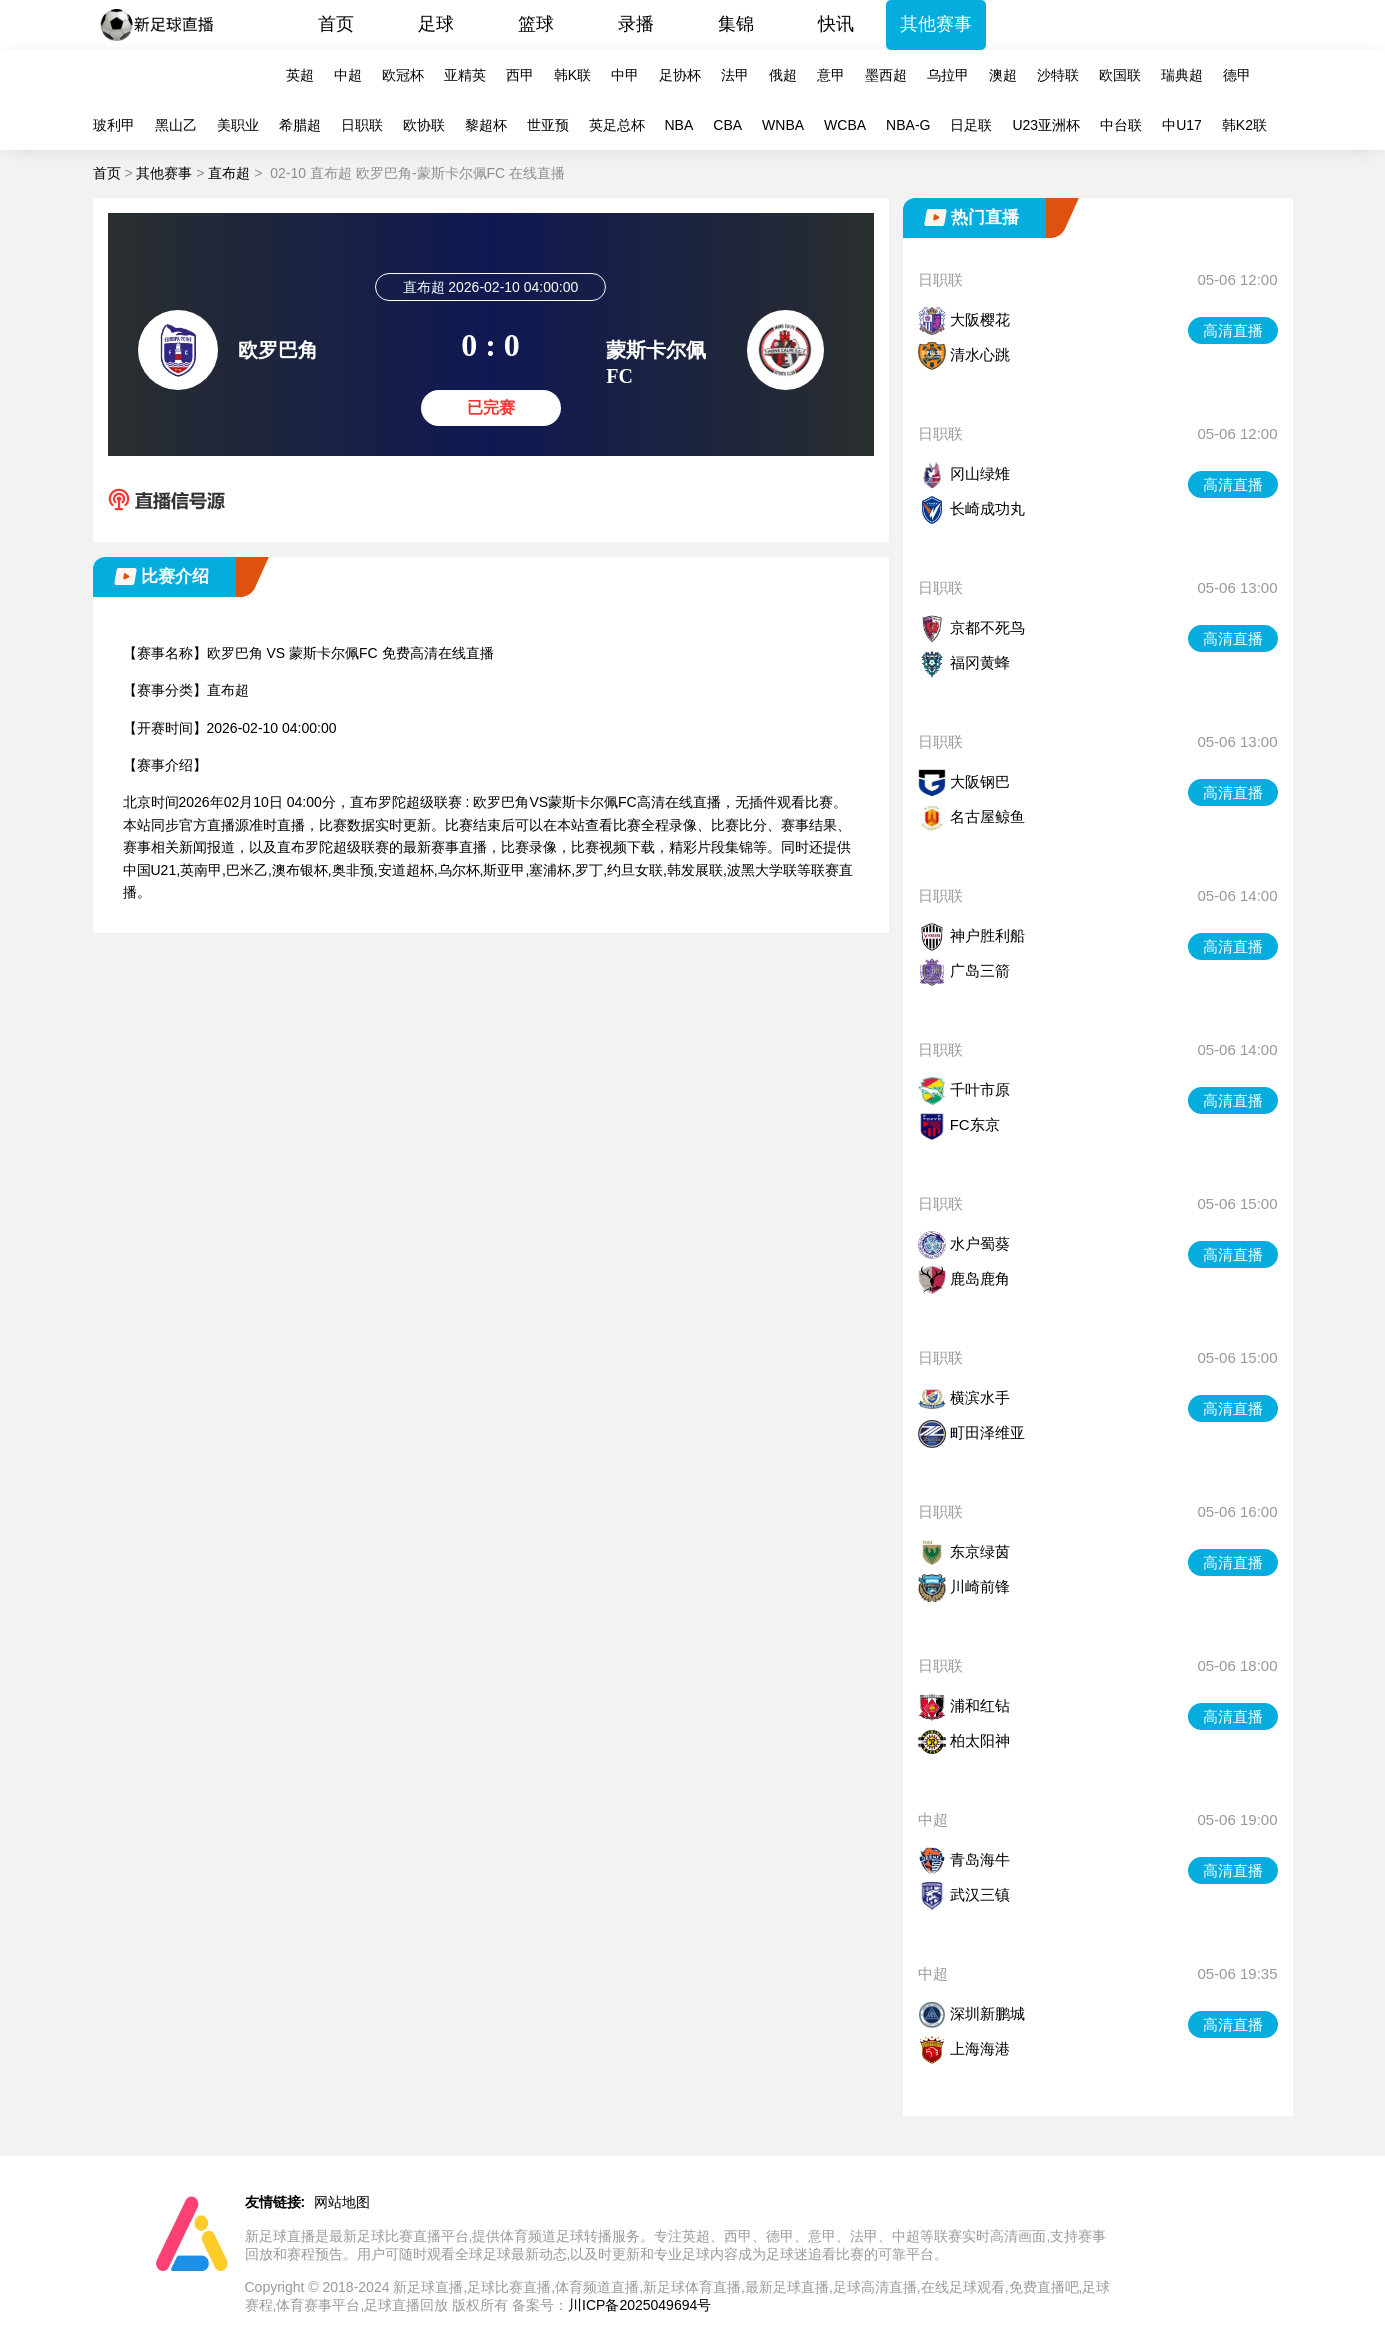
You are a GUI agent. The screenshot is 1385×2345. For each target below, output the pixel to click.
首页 (336, 24)
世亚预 (548, 125)
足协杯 (680, 75)
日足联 (971, 125)
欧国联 (1120, 75)
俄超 (783, 75)
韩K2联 (1244, 125)
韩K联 (572, 75)
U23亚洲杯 (1046, 125)
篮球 (536, 24)
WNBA (783, 125)
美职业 (238, 125)
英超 (300, 75)
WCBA (845, 125)
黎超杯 (486, 125)
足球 (436, 24)
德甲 (1237, 75)
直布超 (229, 173)
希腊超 (300, 125)
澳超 (1003, 75)
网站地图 (342, 2202)
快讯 (836, 24)
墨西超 (886, 75)
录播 (636, 24)
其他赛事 (936, 24)
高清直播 (1233, 330)
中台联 (1121, 125)
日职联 (362, 125)
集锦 (736, 24)
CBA (727, 125)
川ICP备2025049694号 (639, 2305)
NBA (679, 125)
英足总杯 (617, 125)
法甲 (735, 75)
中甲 (625, 75)
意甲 (831, 75)
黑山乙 (176, 125)
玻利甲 (114, 125)
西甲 (520, 75)
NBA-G (908, 125)
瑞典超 (1182, 75)
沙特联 (1058, 75)
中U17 (1182, 125)
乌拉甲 (948, 75)
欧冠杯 (403, 75)
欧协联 (424, 125)
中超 (348, 75)
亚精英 (465, 75)
